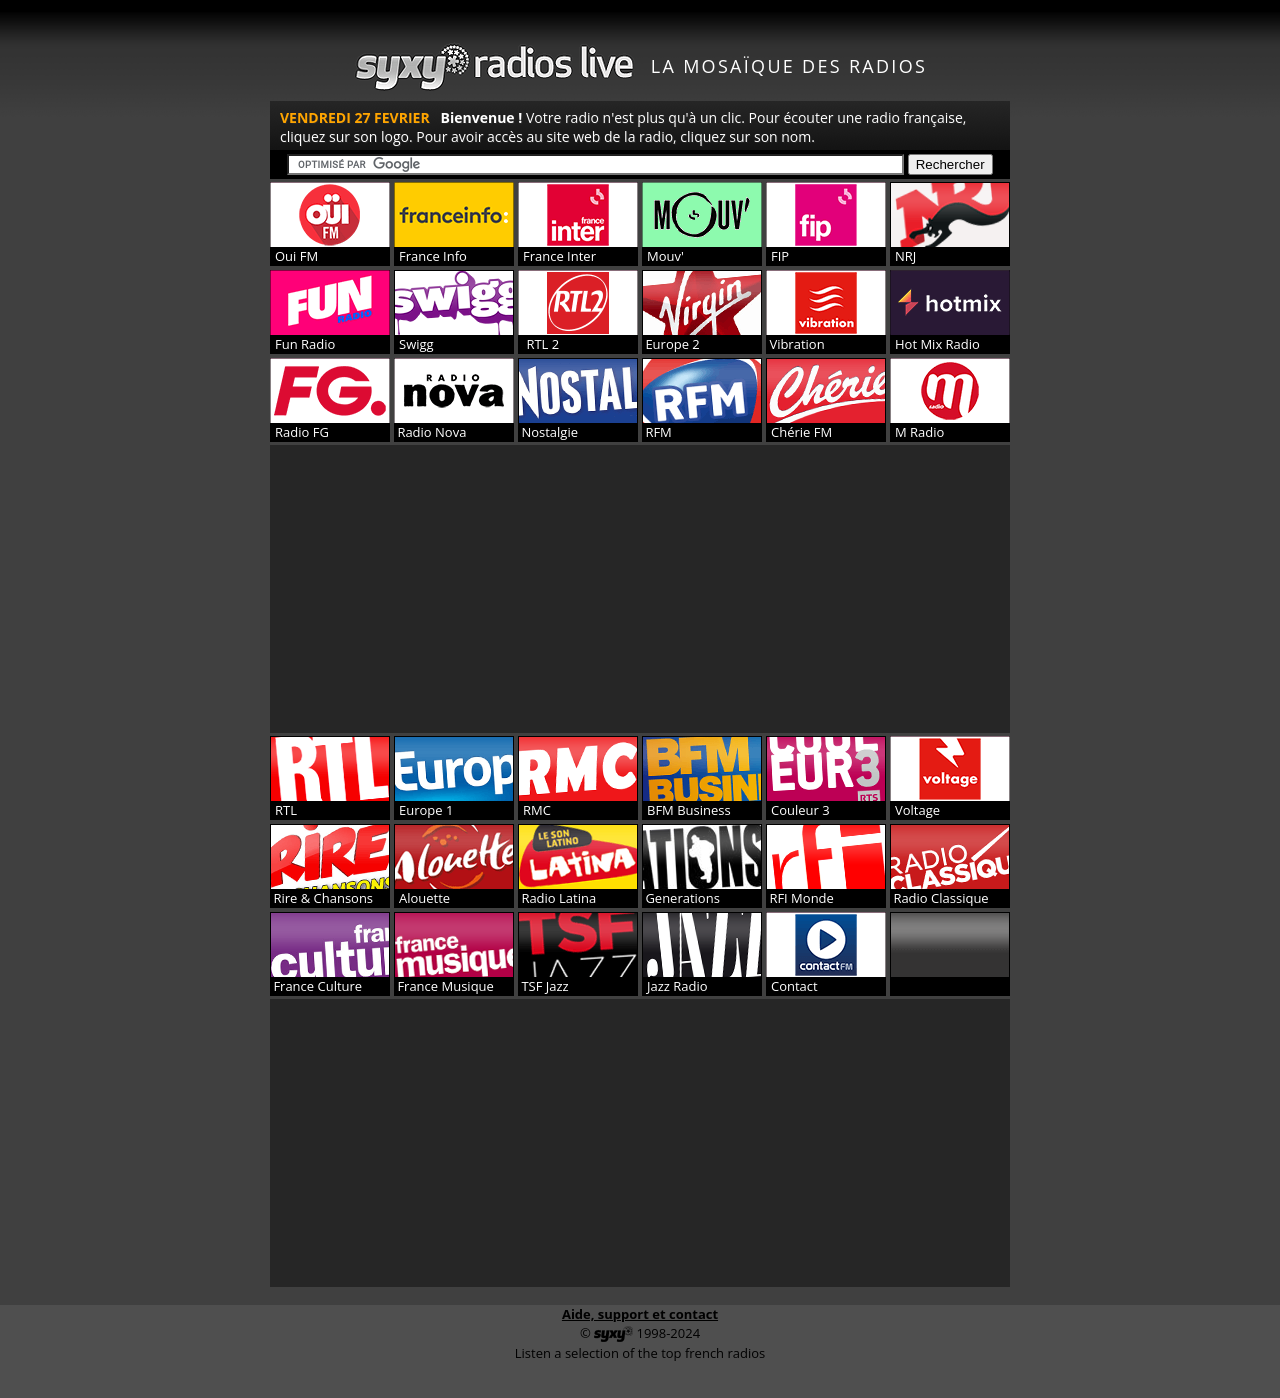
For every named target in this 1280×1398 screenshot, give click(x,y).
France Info (433, 256)
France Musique (444, 986)
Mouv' (665, 256)
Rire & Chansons (321, 898)
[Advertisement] (640, 589)
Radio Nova (430, 432)
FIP (780, 256)
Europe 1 (426, 810)
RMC (537, 810)
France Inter (559, 256)
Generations (681, 898)
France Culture (316, 986)
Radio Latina (557, 898)
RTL (286, 810)
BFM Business (689, 810)
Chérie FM (801, 432)
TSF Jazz (543, 986)
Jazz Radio (677, 986)
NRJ (905, 256)
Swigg (416, 344)
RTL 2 (541, 344)
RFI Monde (800, 898)
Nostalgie (548, 432)
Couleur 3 (800, 810)
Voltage (917, 810)
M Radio (919, 432)
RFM (657, 432)
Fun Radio (305, 344)
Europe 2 (671, 344)
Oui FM (296, 256)
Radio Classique (939, 898)
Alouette (424, 898)
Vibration (795, 344)
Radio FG (302, 432)
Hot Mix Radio (937, 344)
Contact (794, 986)
